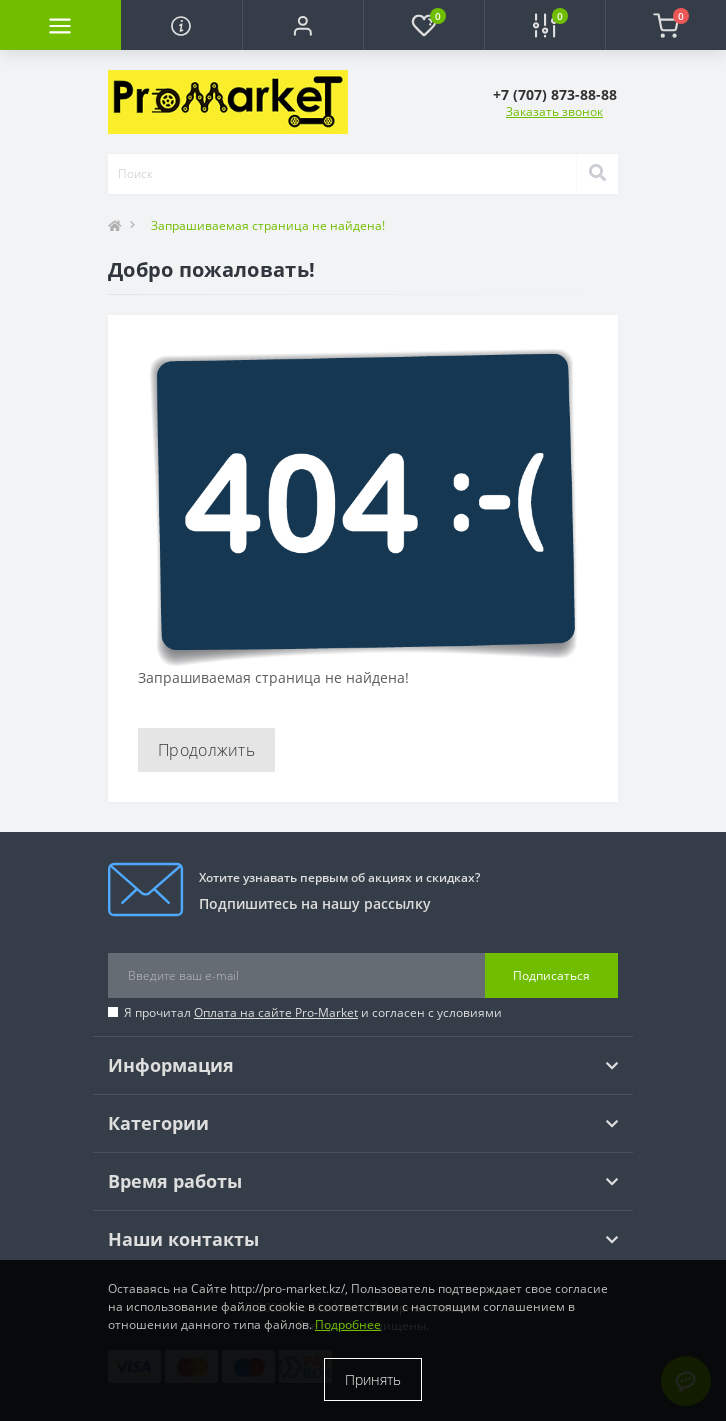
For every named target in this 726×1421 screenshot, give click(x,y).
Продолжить (206, 750)
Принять (373, 1379)
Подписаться (551, 975)
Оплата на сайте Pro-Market (276, 1012)
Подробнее (348, 1324)
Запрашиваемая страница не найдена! (268, 225)
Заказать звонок (554, 111)
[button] (302, 25)
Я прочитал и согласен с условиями (313, 1012)
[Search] (597, 174)
